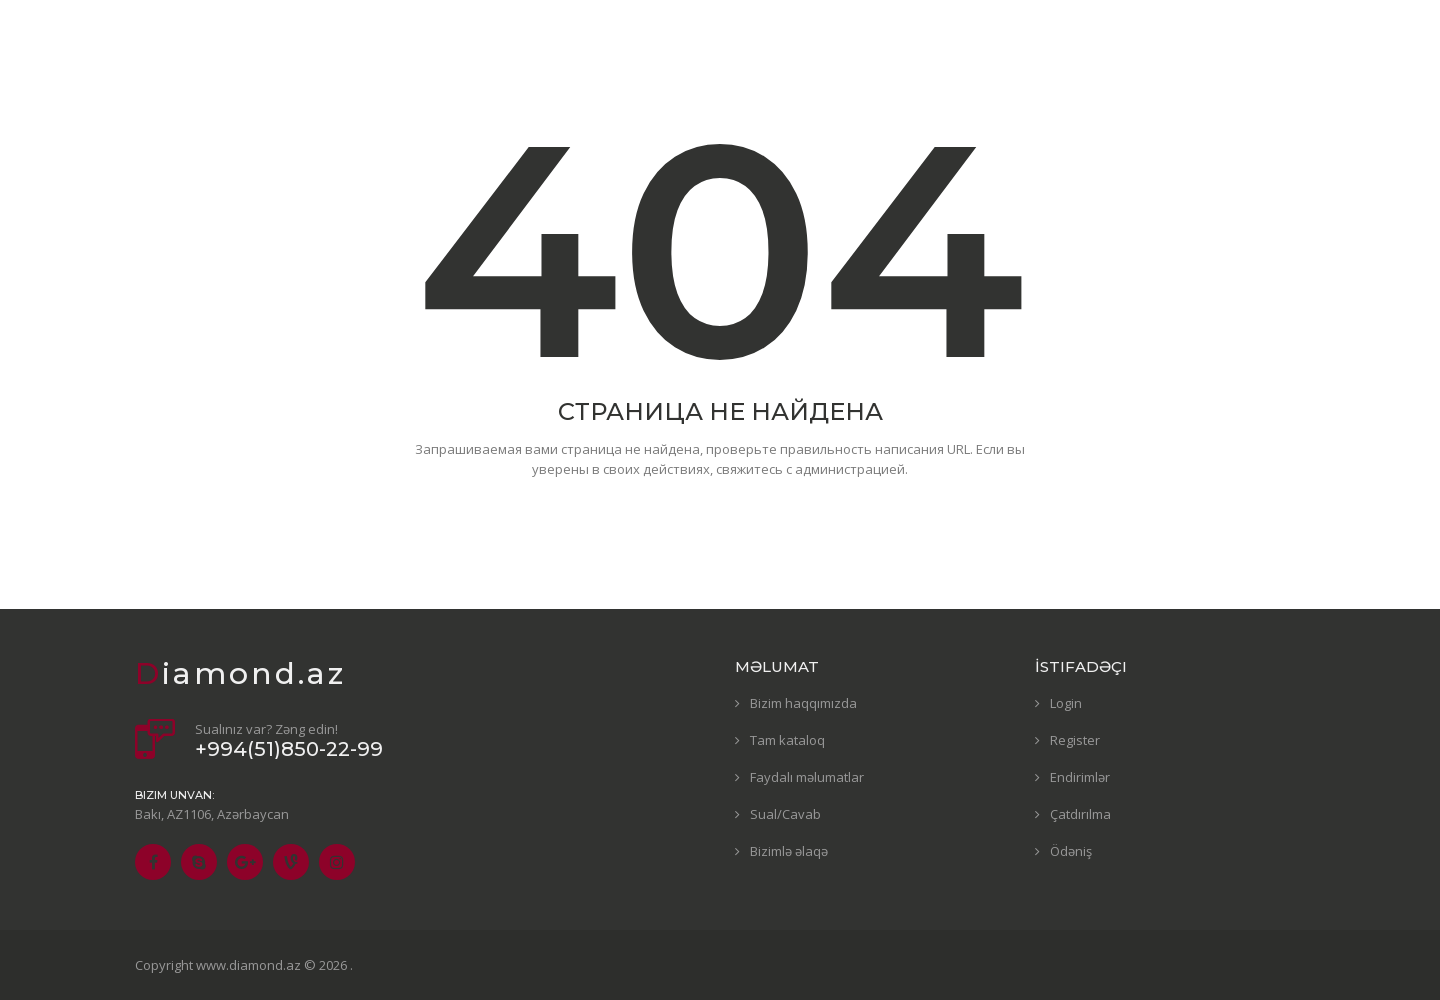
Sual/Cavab (785, 814)
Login (1066, 703)
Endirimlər (1080, 777)
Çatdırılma (1080, 814)
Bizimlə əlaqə (789, 851)
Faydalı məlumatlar (807, 777)
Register (1075, 740)
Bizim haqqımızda (803, 703)
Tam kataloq (787, 740)
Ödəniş (1071, 851)
